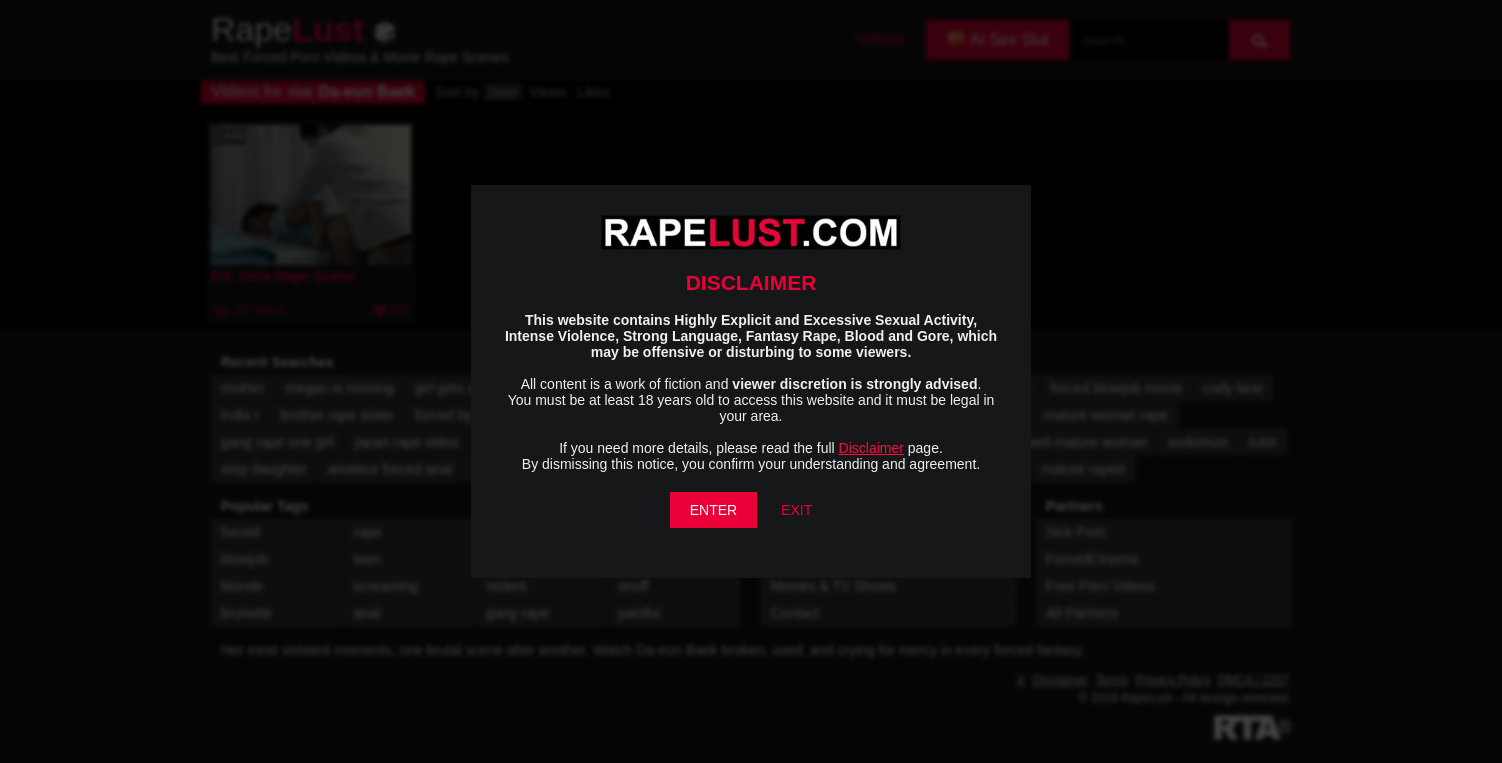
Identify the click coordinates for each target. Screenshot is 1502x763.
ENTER (713, 510)
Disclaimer (871, 448)
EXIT (796, 510)
